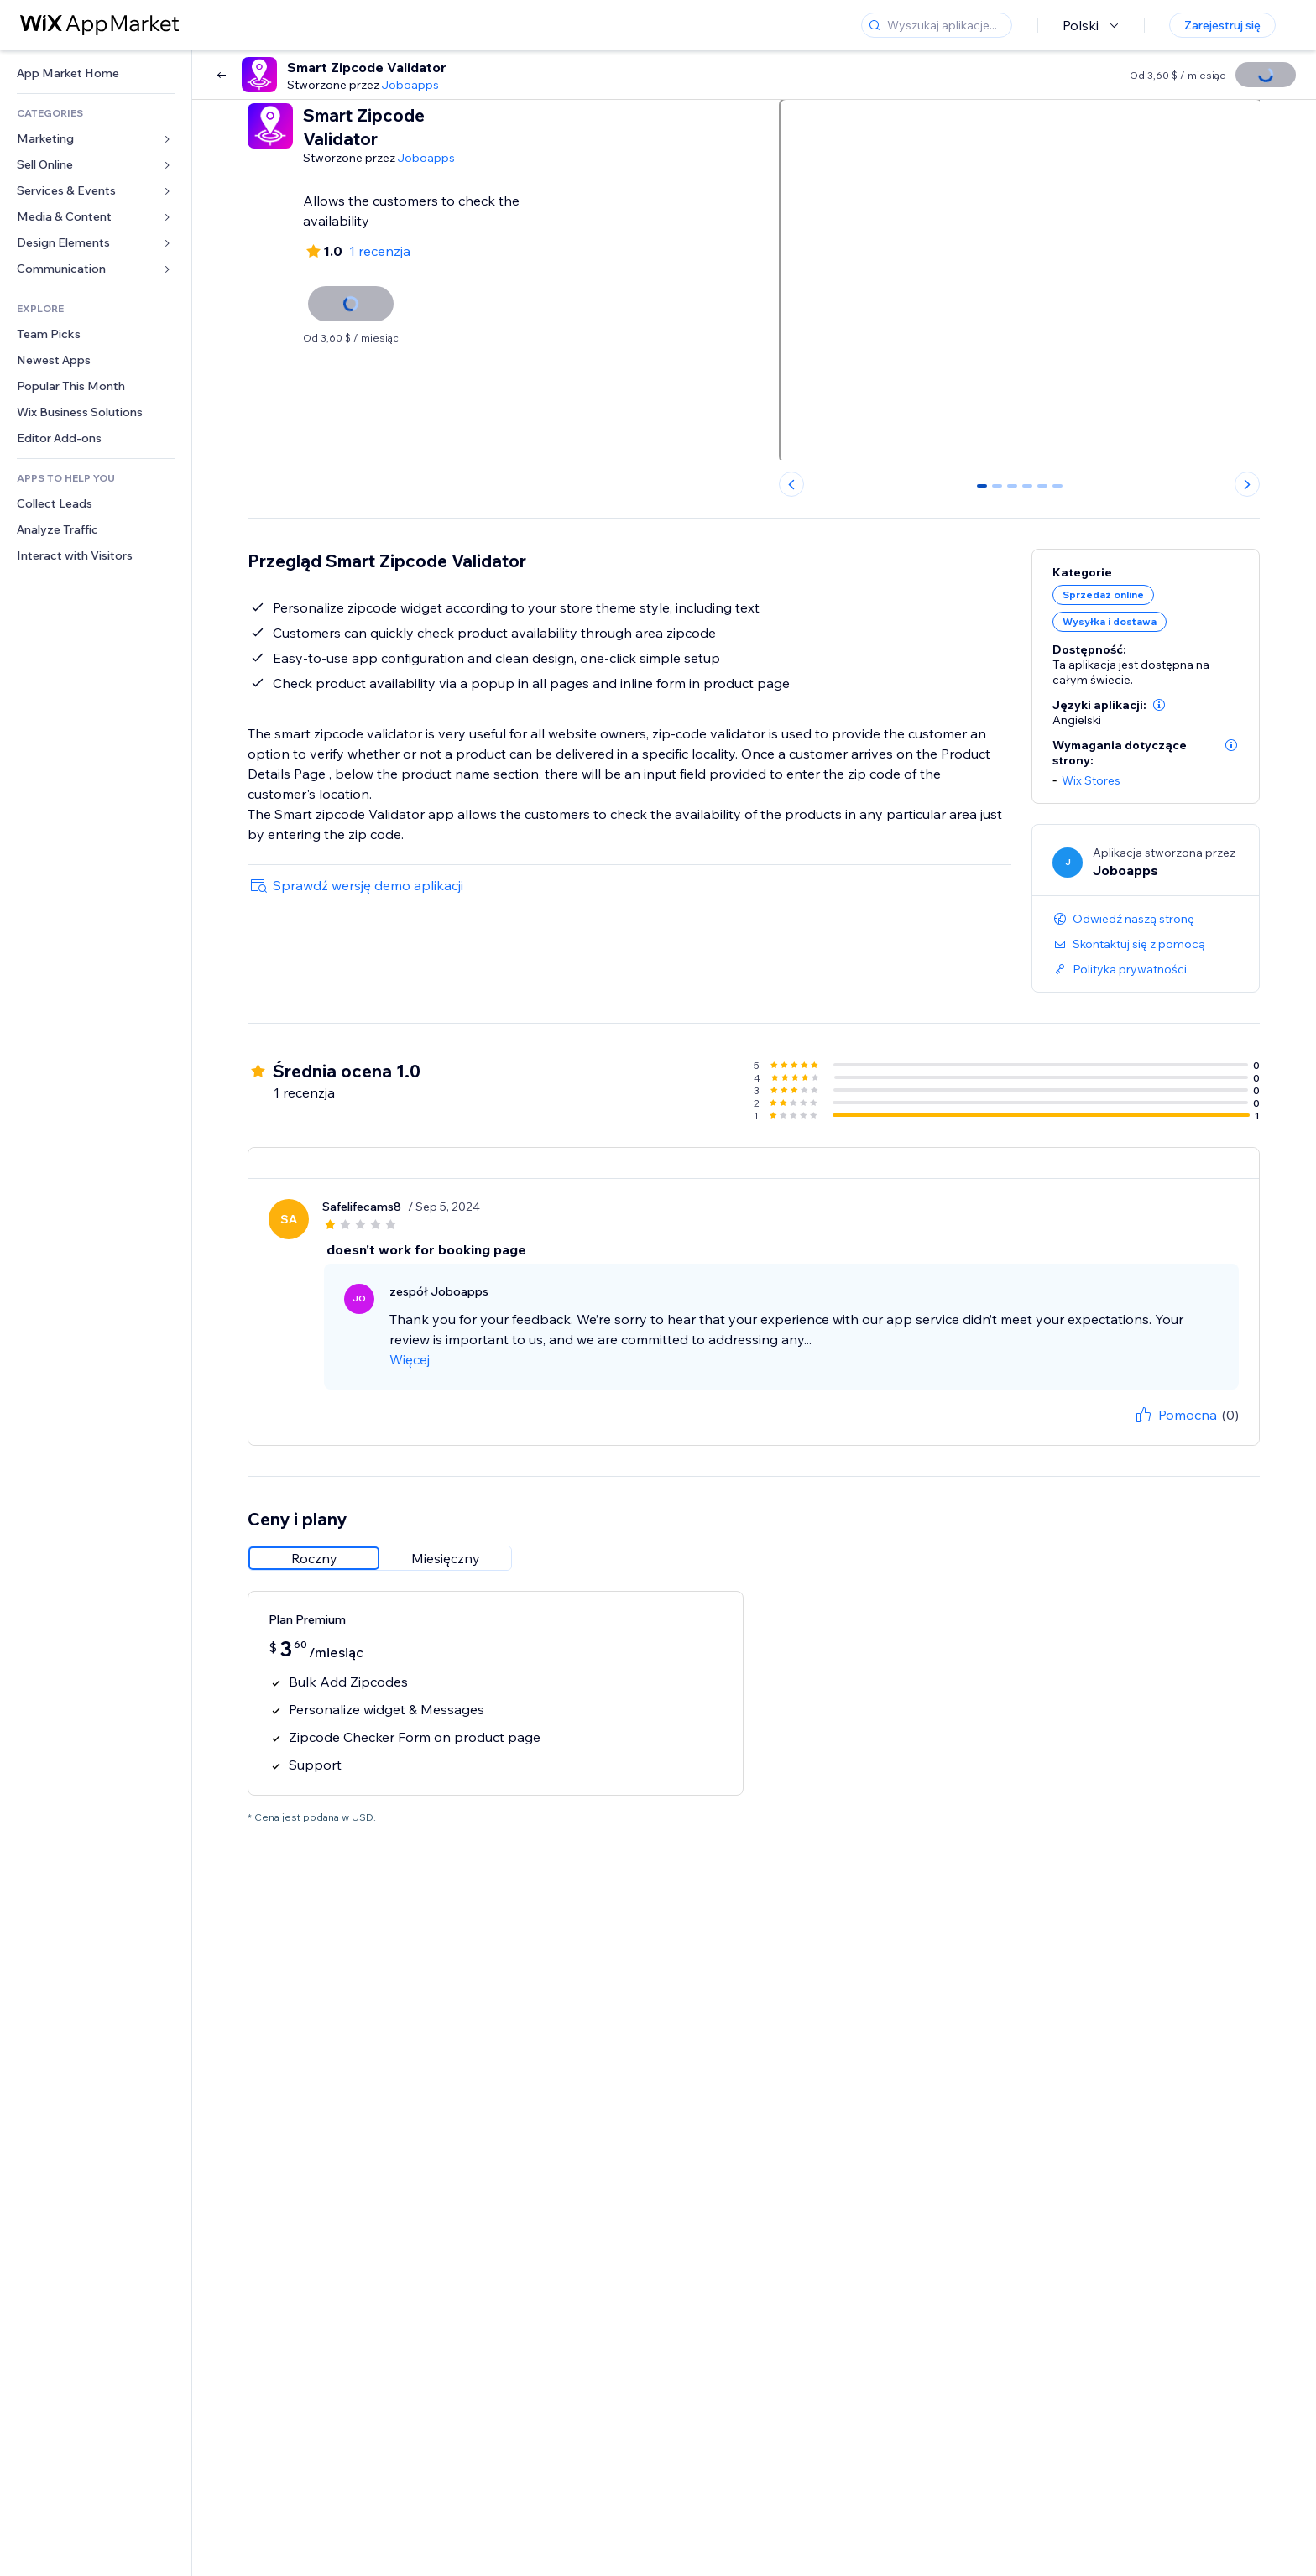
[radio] (313, 1558)
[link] (95, 73)
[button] (1159, 704)
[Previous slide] (791, 484)
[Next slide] (1247, 484)
